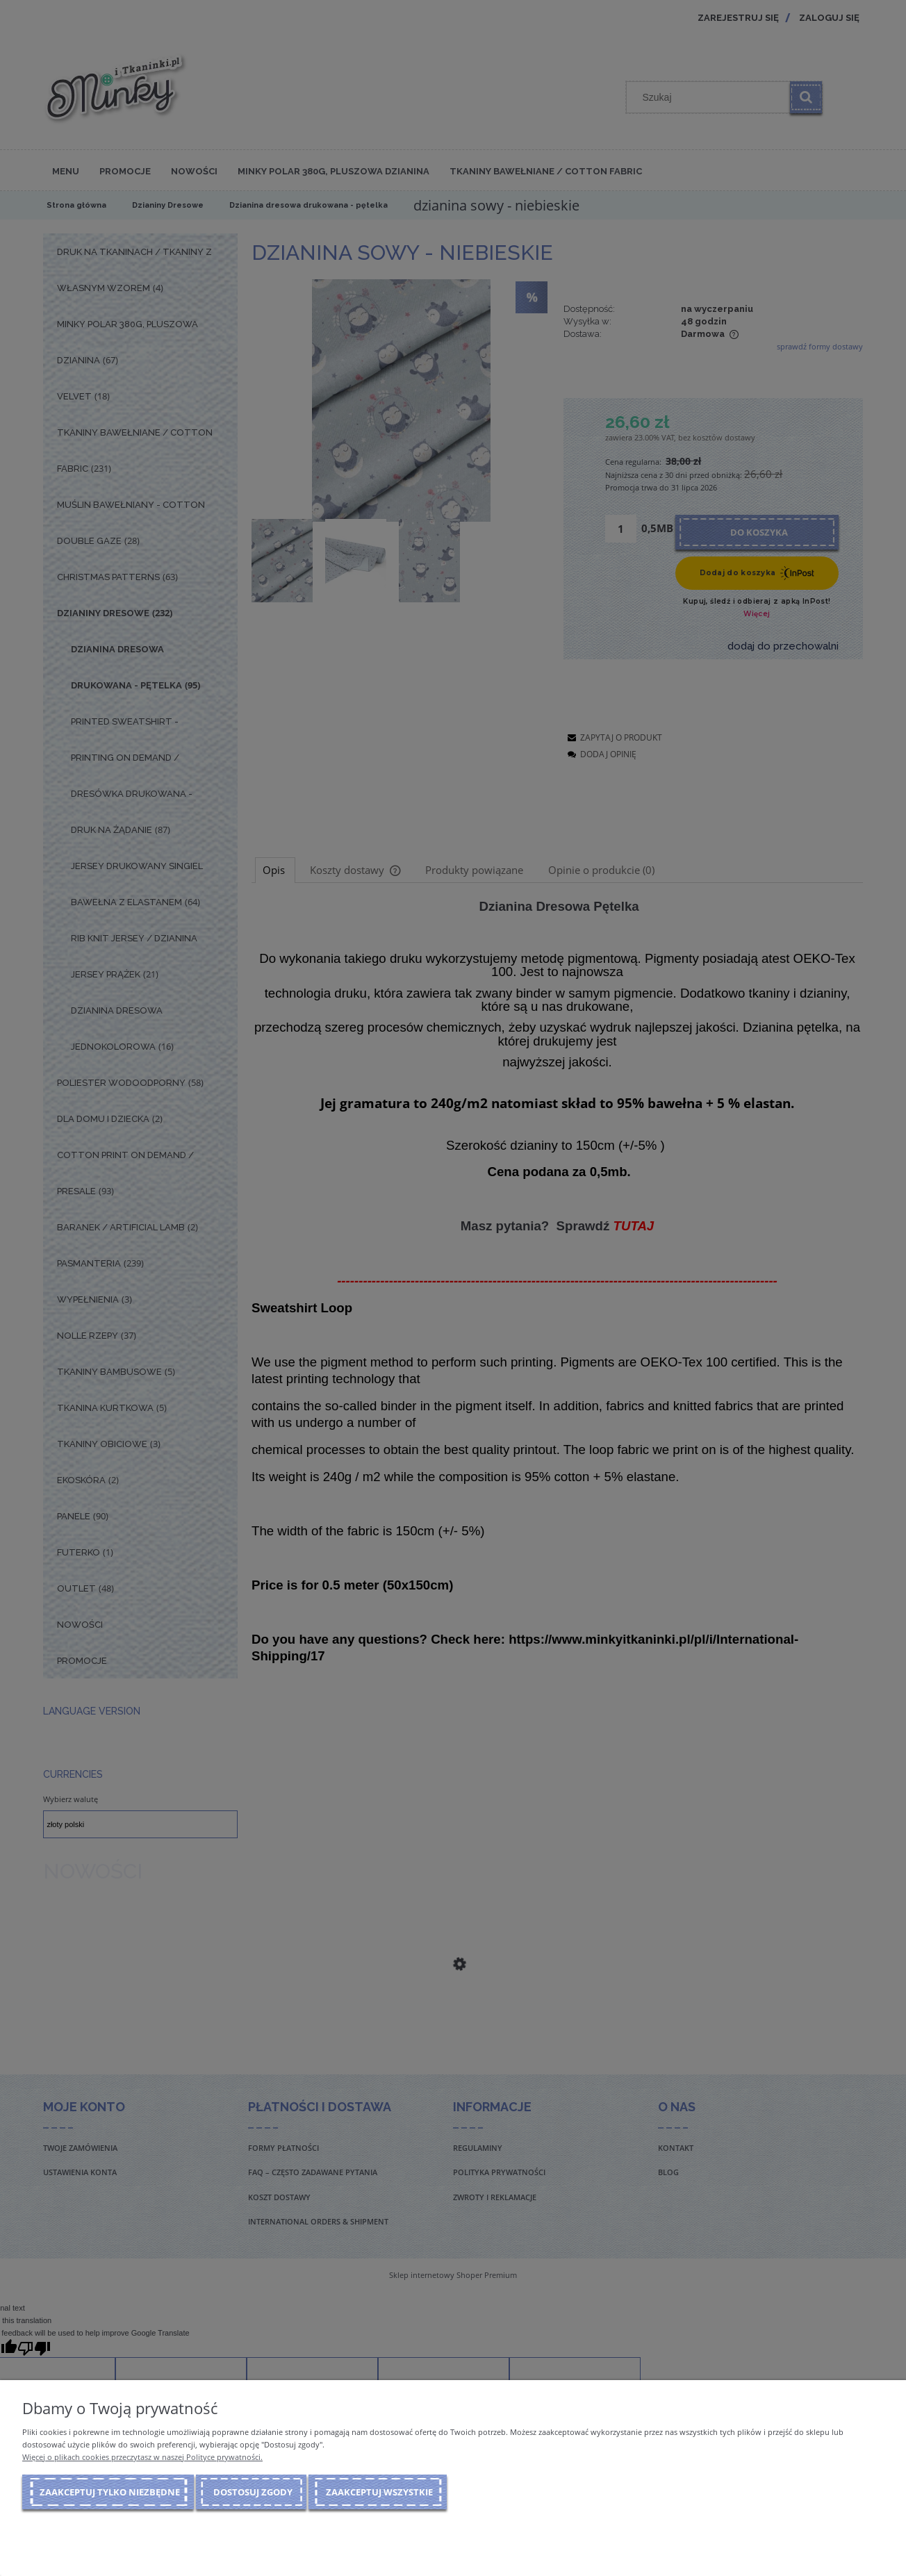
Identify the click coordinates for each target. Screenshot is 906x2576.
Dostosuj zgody (253, 2492)
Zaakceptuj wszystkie (379, 2492)
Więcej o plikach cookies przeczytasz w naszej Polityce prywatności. (142, 2457)
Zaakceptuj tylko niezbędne (110, 2492)
